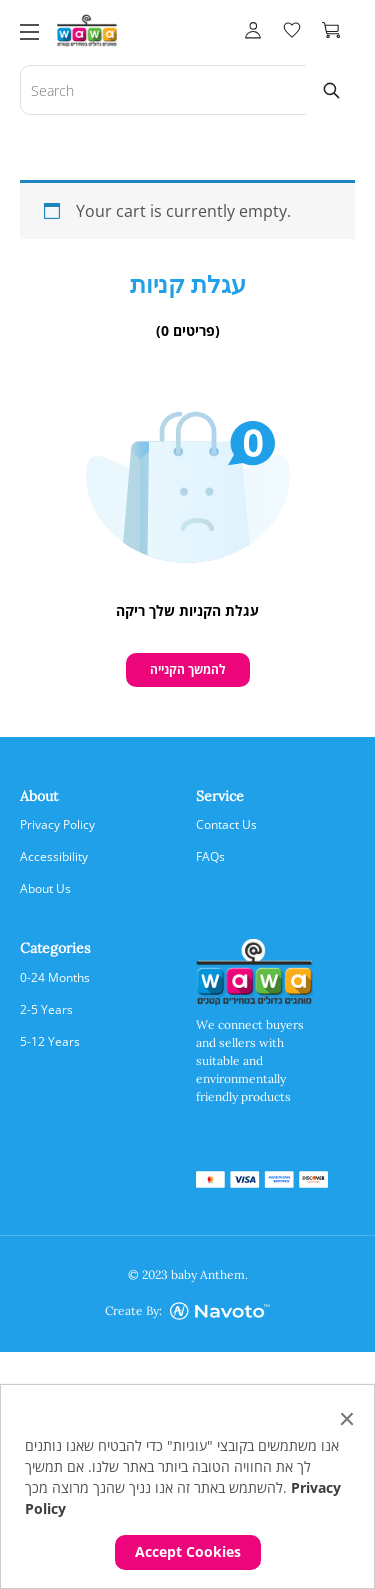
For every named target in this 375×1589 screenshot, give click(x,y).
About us (45, 888)
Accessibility (54, 856)
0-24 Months (55, 977)
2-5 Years (46, 1009)
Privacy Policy (57, 824)
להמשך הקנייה (188, 669)
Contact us (226, 824)
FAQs (210, 856)
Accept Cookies (188, 1551)
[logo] (87, 28)
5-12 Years (50, 1041)
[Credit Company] (220, 1311)
